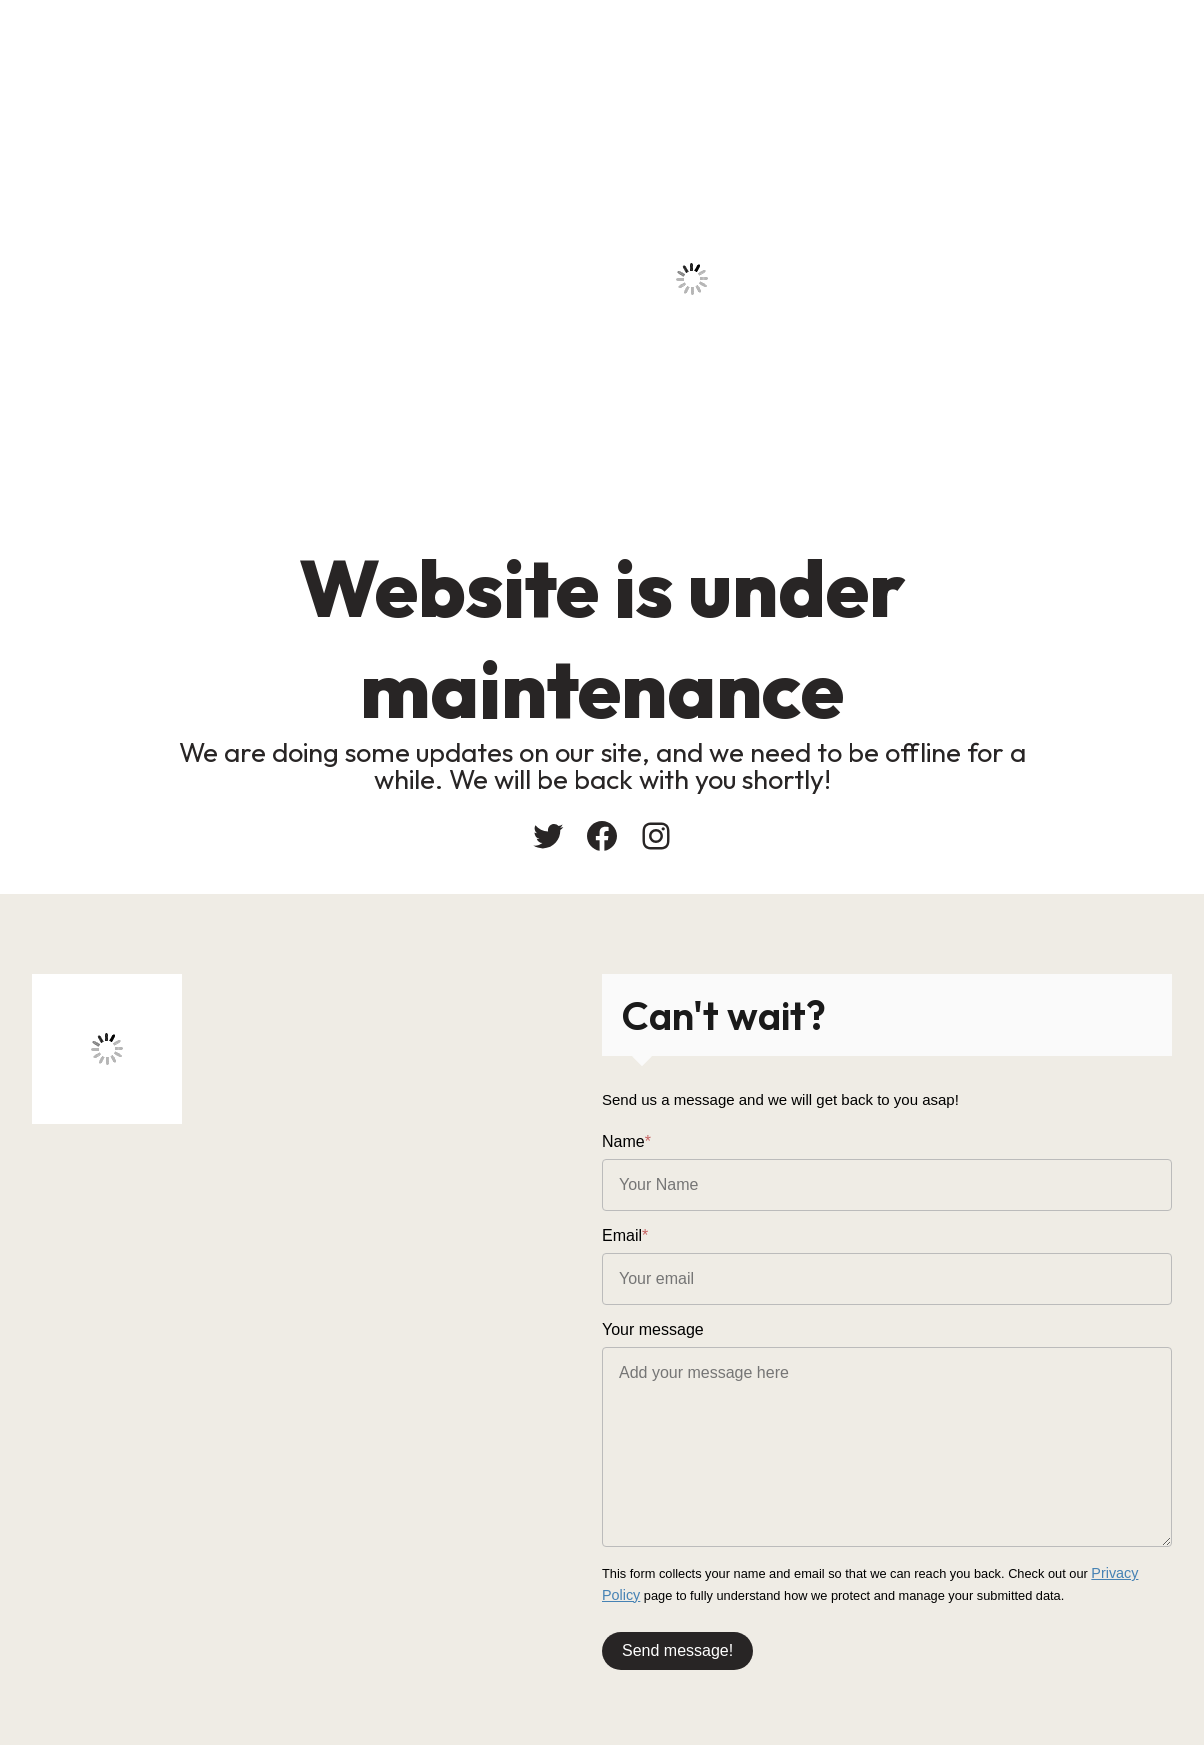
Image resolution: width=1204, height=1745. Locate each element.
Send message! (677, 1645)
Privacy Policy (1131, 1572)
